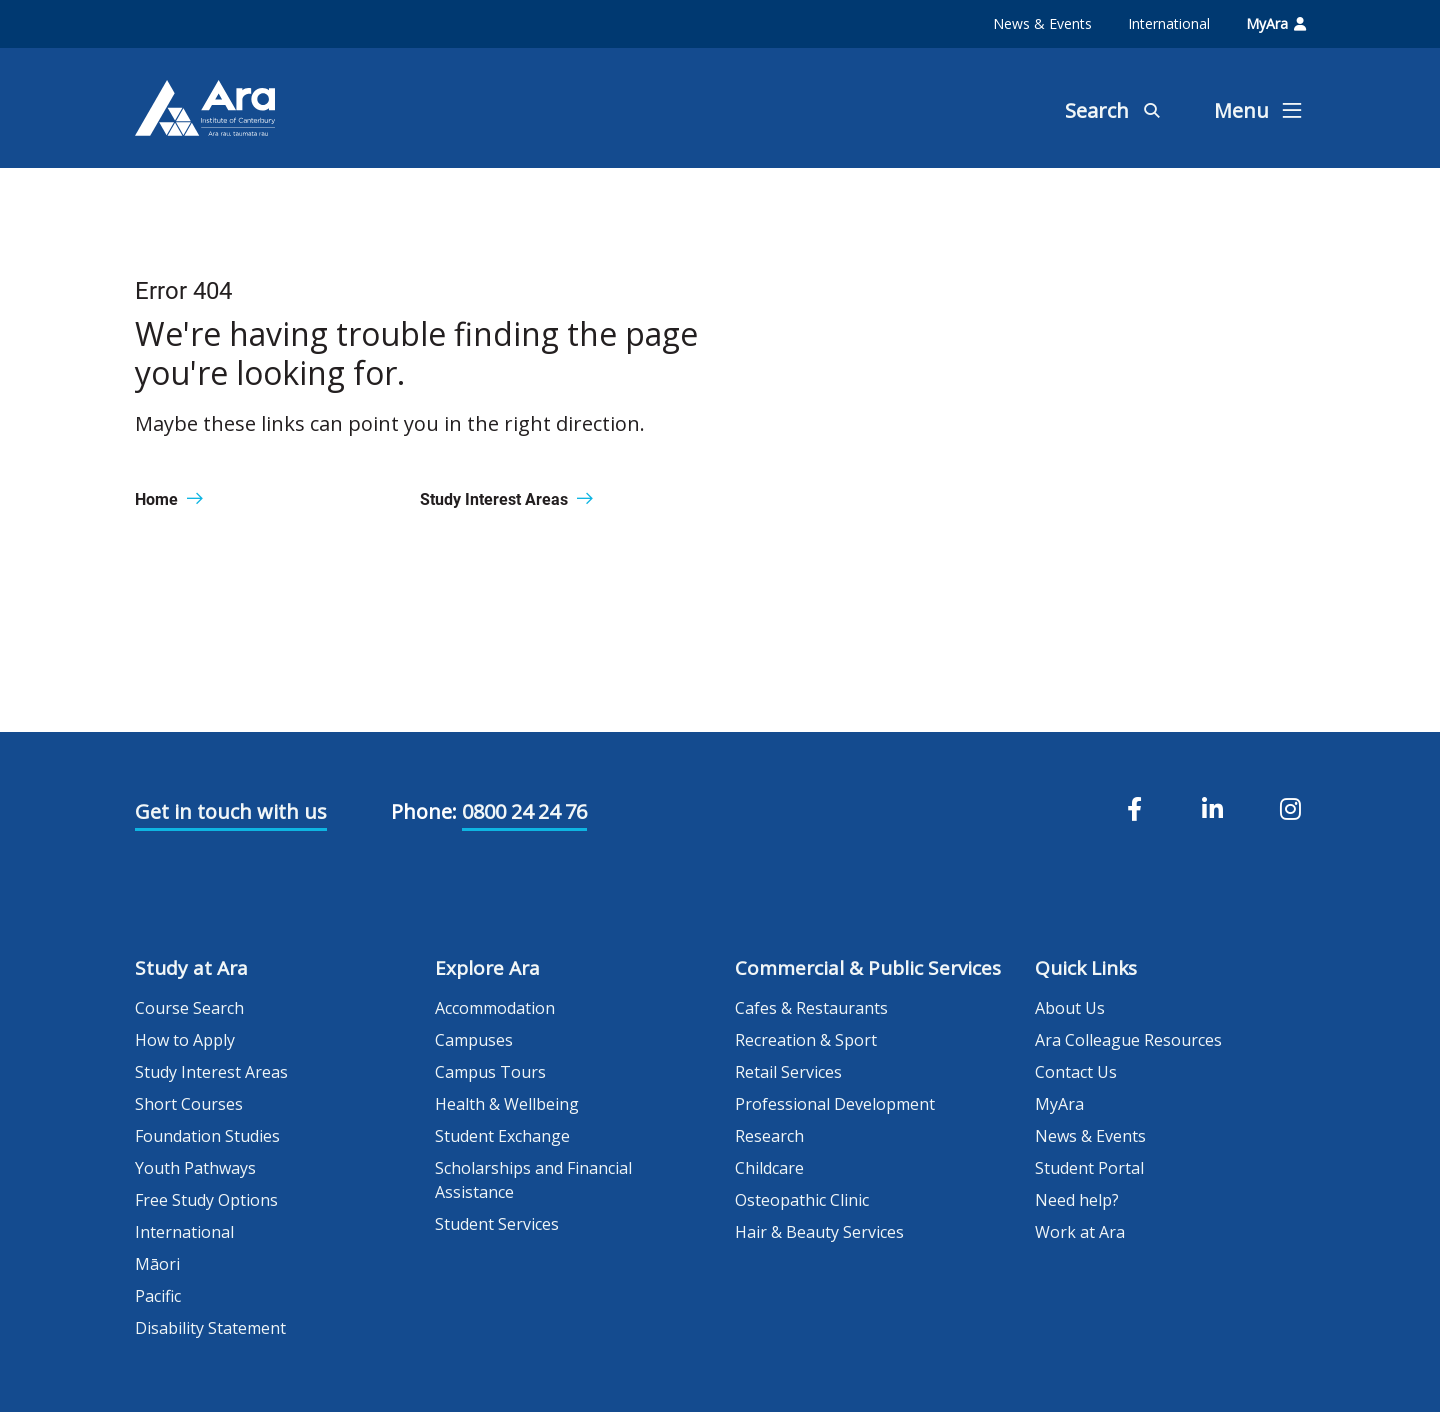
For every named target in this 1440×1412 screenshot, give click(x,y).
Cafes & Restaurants (811, 1008)
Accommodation (495, 1008)
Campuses (474, 1040)
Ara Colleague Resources (1128, 1040)
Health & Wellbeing (507, 1104)
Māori (157, 1264)
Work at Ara (1080, 1232)
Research (769, 1136)
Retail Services (788, 1072)
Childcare (769, 1168)
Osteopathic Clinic (802, 1200)
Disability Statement (210, 1328)
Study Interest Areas (211, 1072)
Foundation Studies (207, 1136)
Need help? (1077, 1200)
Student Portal (1089, 1168)
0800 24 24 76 (524, 811)
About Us (1070, 1008)
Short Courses (189, 1104)
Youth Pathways (195, 1168)
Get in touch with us (231, 811)
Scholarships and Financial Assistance (533, 1180)
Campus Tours (490, 1072)
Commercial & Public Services (868, 968)
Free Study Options (206, 1200)
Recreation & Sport (806, 1040)
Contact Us (1076, 1072)
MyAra (1276, 23)
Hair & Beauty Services (819, 1232)
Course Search (189, 1008)
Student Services (497, 1224)
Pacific (158, 1296)
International (1169, 23)
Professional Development (835, 1104)
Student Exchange (502, 1136)
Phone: (424, 811)
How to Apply (185, 1040)
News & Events (1042, 23)
